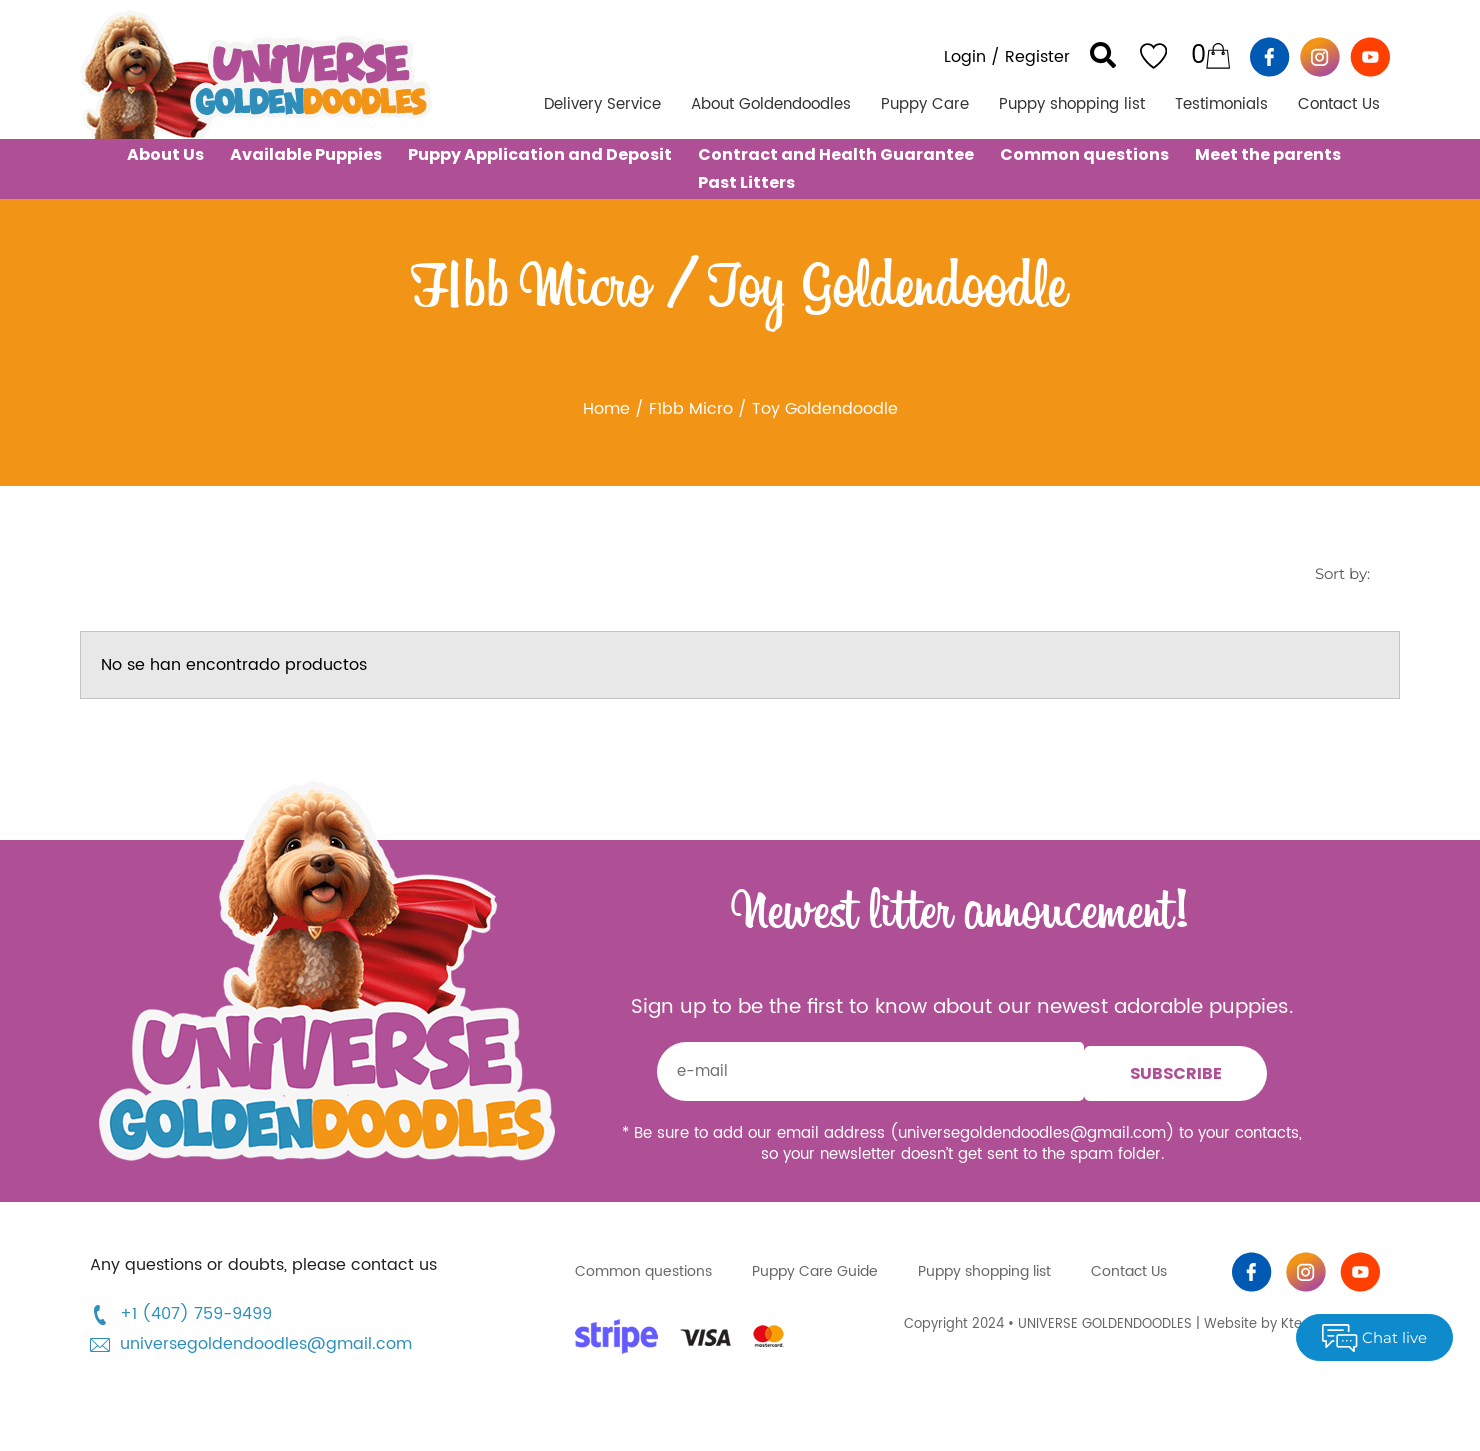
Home (606, 409)
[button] (1103, 55)
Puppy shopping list (1072, 104)
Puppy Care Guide (815, 1271)
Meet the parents (1268, 154)
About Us (165, 154)
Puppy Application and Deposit (540, 154)
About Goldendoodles (771, 104)
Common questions (1084, 154)
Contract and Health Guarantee (836, 154)
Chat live (1374, 1337)
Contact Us (1339, 104)
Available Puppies (306, 154)
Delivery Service (602, 104)
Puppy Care (925, 104)
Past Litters (746, 182)
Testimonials (1221, 104)
